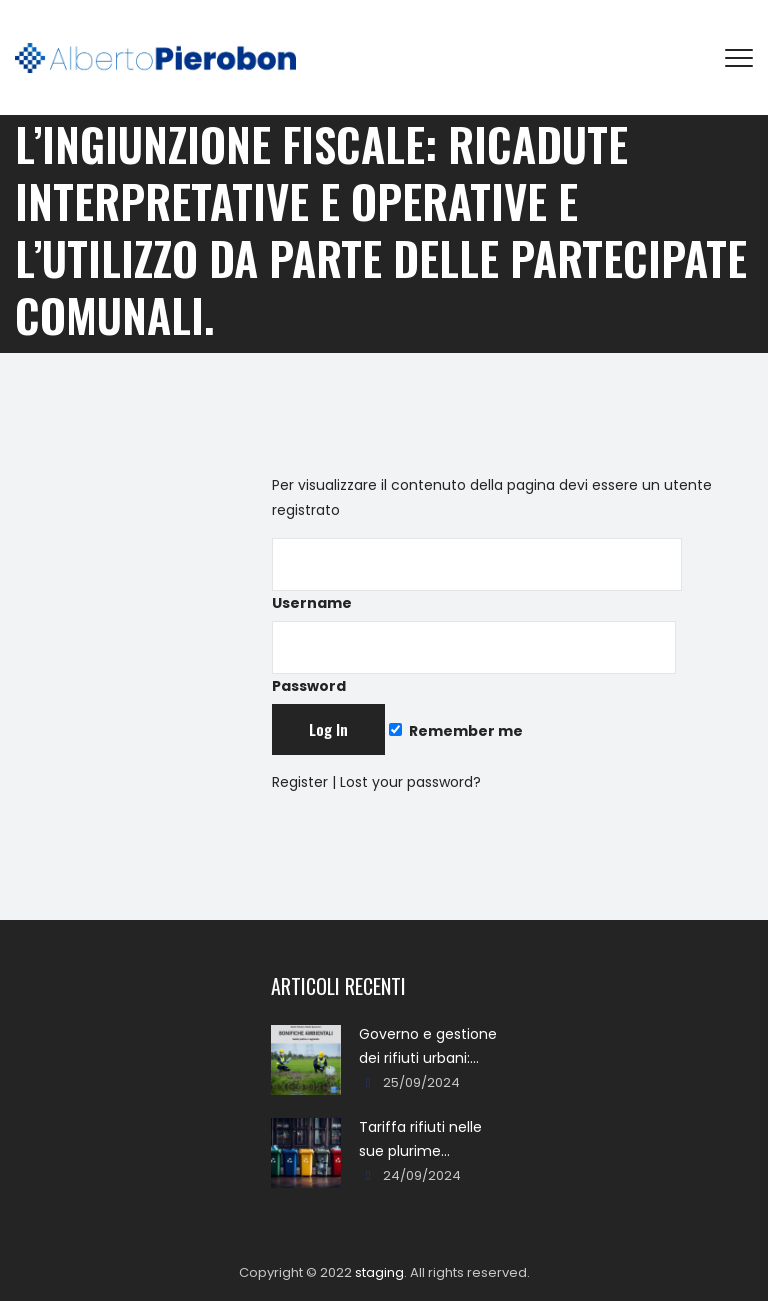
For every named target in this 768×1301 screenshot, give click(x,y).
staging (379, 1272)
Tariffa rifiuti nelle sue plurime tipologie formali (420, 1140)
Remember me (456, 731)
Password (474, 658)
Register (300, 782)
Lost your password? (410, 782)
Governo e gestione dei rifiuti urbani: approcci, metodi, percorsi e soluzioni (428, 1047)
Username (477, 575)
